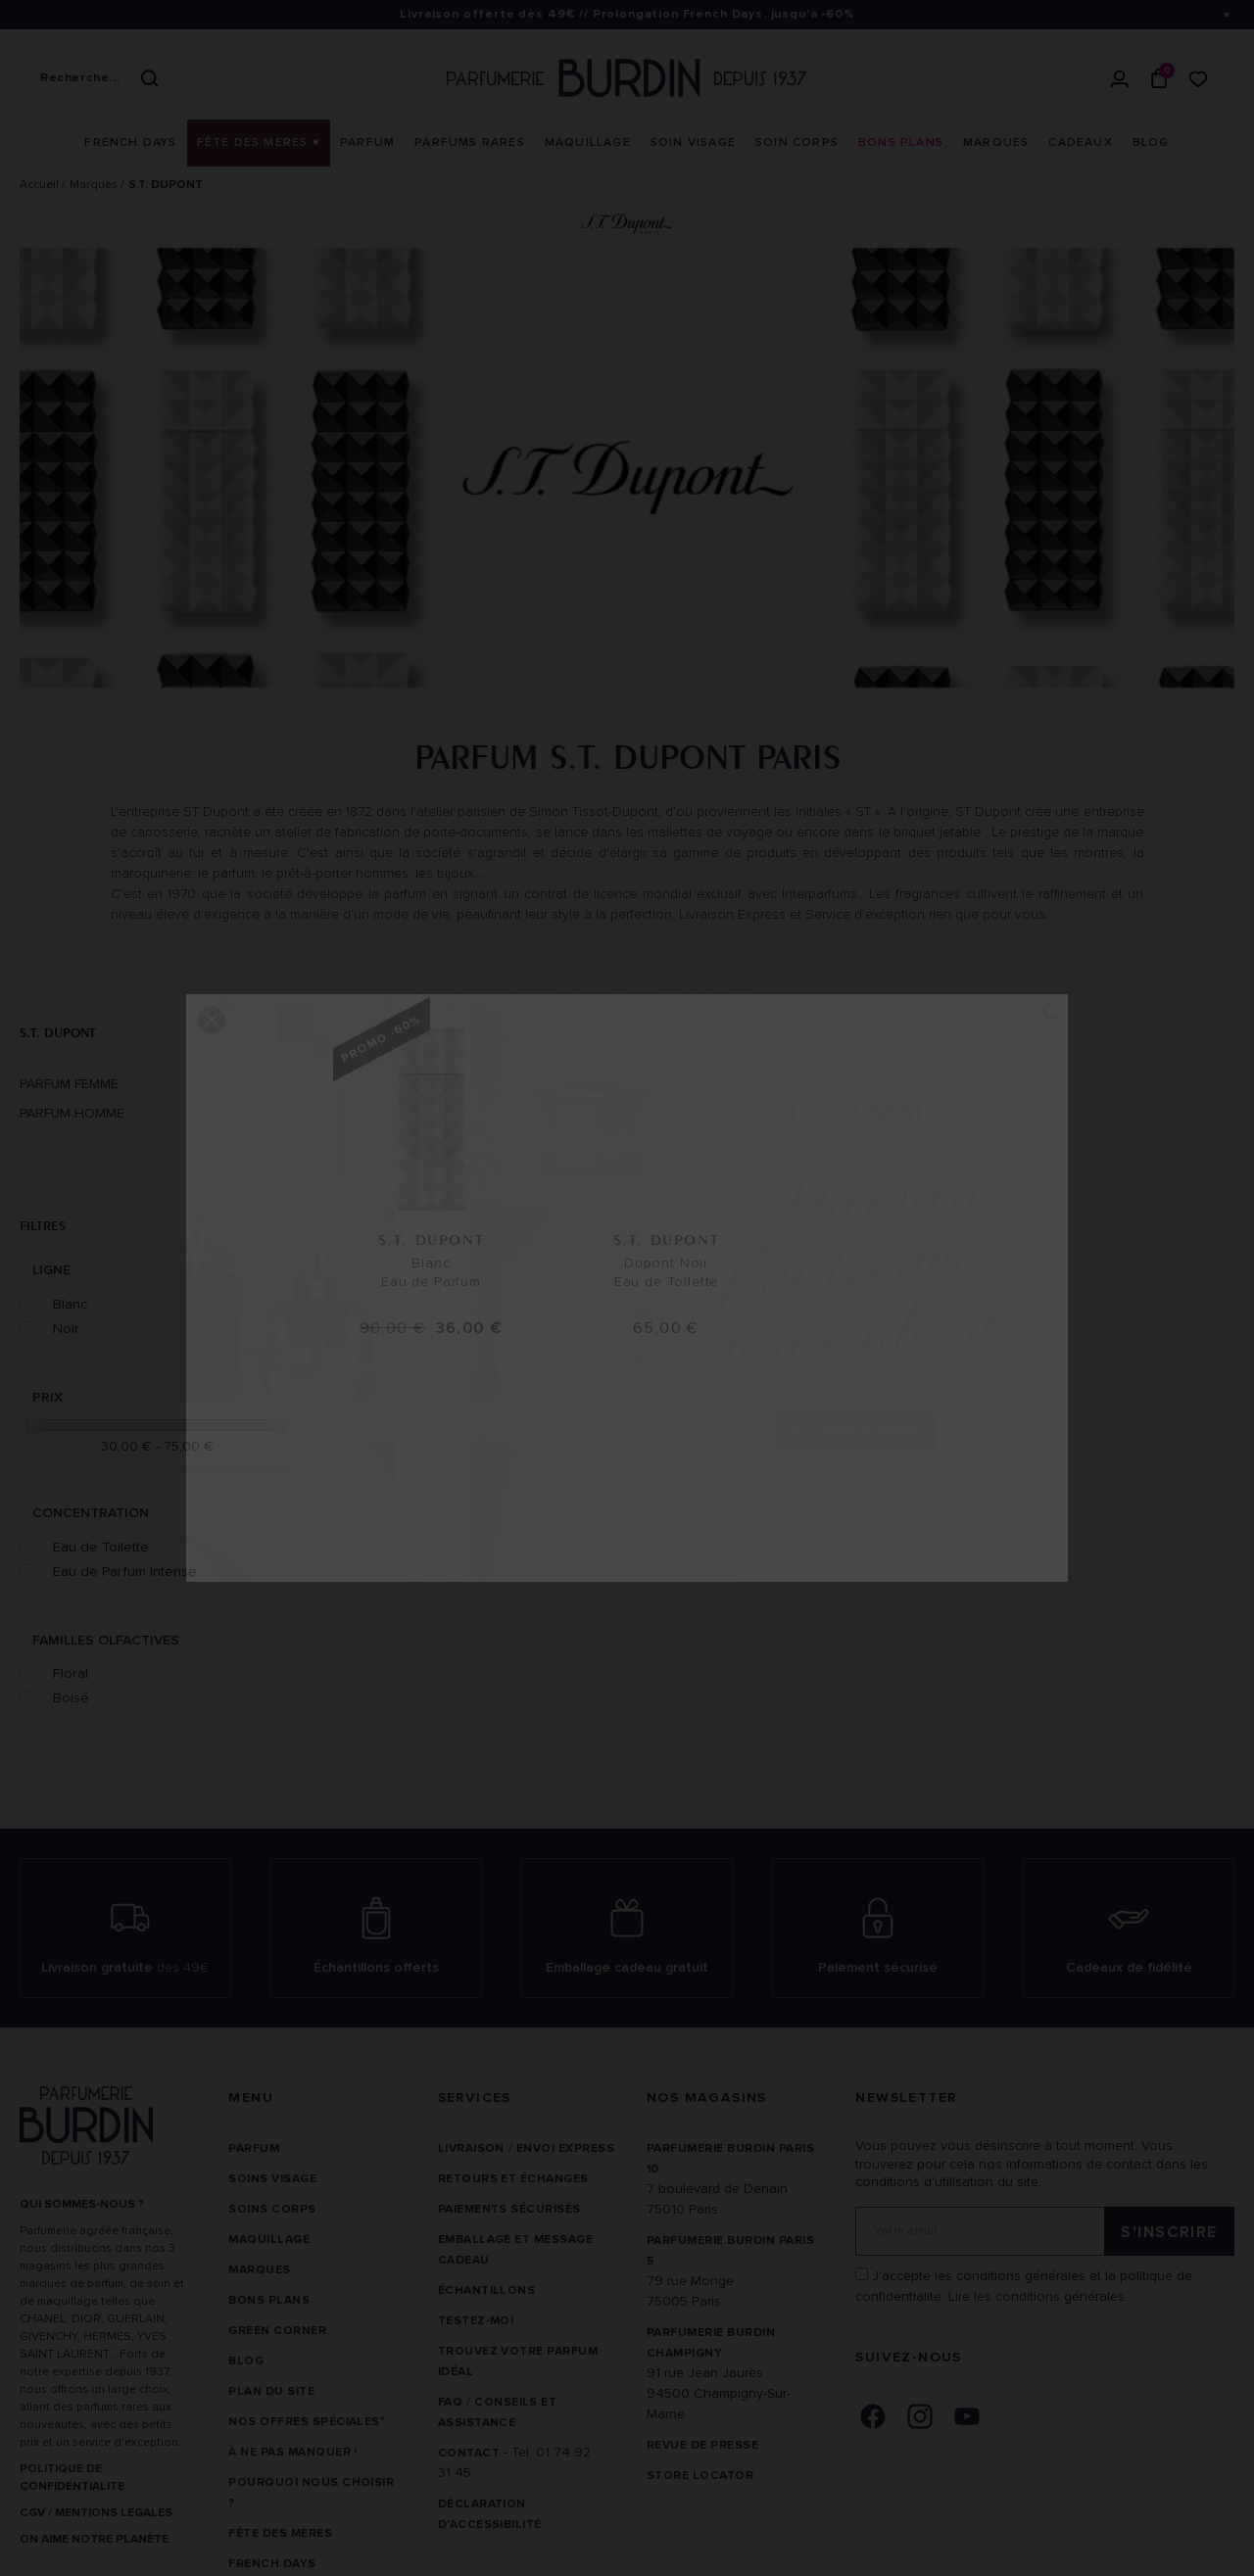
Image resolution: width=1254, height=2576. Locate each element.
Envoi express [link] (565, 2148)
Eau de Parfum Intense (125, 1571)
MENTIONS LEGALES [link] (113, 2512)
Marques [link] (259, 2270)
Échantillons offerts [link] (376, 1967)
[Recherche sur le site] (98, 78)
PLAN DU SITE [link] (271, 2391)
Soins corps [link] (271, 2209)
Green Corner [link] (277, 2330)
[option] (627, 472)
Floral (70, 1673)
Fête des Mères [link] (280, 2533)
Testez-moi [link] (476, 2321)
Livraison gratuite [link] (125, 1967)
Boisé (71, 1697)
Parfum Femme (69, 1084)
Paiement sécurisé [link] (878, 1967)
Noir (66, 1328)
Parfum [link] (253, 2148)
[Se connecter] (1119, 78)
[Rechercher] (149, 78)
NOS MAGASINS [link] (707, 2097)
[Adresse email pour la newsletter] (1044, 2231)
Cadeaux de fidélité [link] (1129, 1967)
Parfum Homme (72, 1114)
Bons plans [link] (269, 2300)
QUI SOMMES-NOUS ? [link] (82, 2204)
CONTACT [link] (469, 2453)
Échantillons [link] (487, 2290)
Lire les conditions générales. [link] (1038, 2296)
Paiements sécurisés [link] (509, 2209)
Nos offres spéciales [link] (304, 2421)
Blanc (70, 1303)
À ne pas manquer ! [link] (293, 2452)
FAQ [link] (450, 2402)
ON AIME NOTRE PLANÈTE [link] (94, 2539)
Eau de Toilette (101, 1546)
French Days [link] (271, 2563)
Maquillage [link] (269, 2239)
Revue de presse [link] (702, 2445)
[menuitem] (130, 143)
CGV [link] (32, 2512)
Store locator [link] (700, 2475)
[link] (130, 143)
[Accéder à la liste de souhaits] (1198, 78)
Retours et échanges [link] (513, 2178)
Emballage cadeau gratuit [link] (627, 1967)
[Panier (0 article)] (1159, 78)
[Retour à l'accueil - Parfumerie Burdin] (627, 78)
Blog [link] (246, 2361)
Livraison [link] (471, 2148)
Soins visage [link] (272, 2178)
